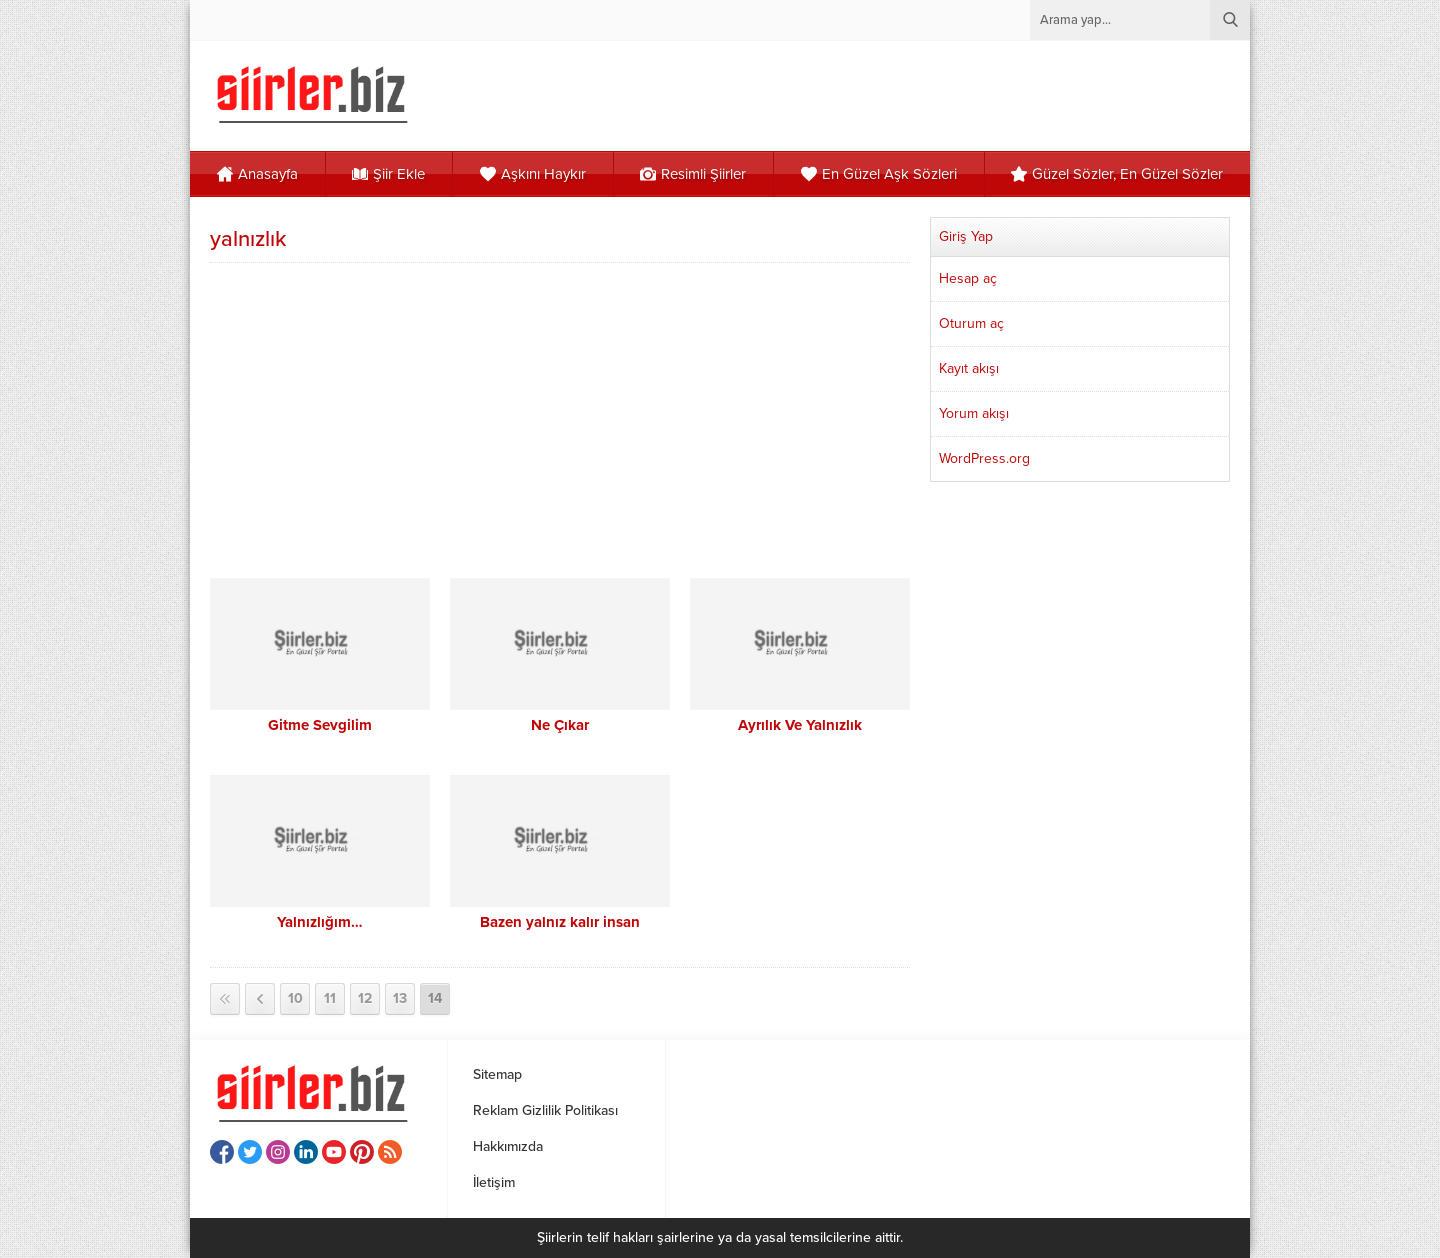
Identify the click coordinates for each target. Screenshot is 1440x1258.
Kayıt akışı (969, 368)
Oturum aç (971, 323)
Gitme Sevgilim (320, 725)
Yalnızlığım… (320, 922)
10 (295, 998)
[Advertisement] (560, 418)
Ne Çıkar (560, 725)
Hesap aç (968, 278)
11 (330, 998)
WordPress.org (984, 458)
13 (400, 998)
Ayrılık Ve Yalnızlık (800, 725)
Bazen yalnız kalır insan (560, 922)
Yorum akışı (974, 413)
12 (365, 998)
